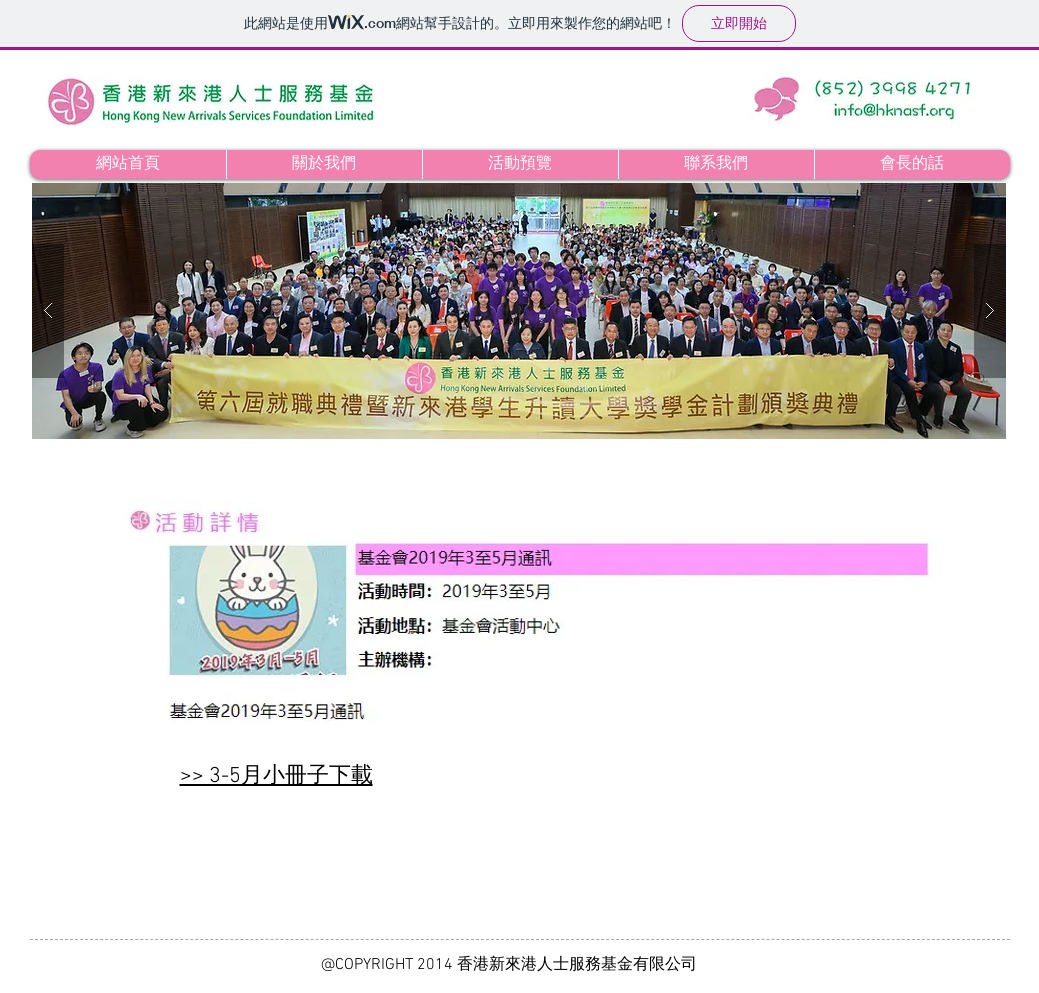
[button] (519, 311)
